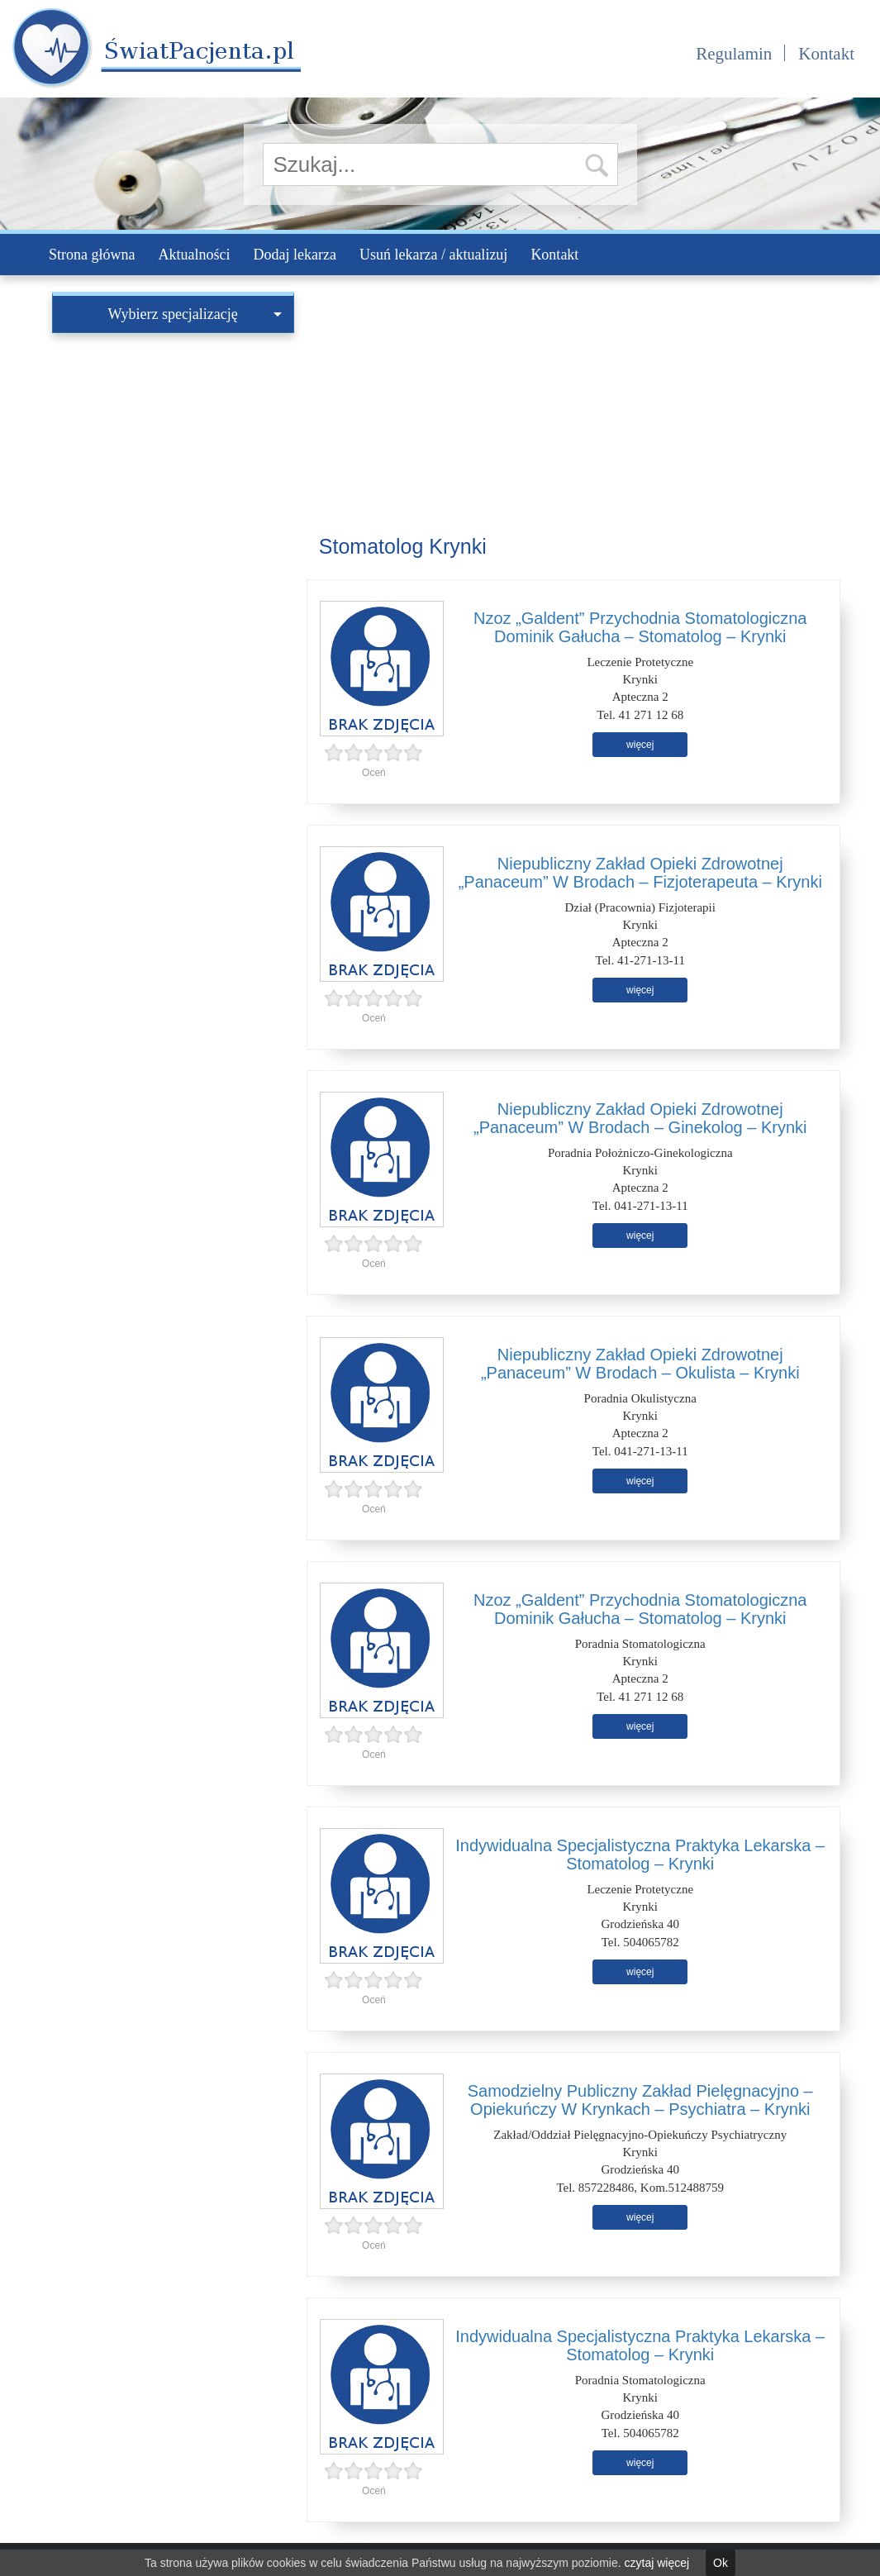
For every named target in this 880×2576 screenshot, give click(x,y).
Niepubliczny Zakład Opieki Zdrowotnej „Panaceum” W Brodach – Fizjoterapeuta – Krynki (640, 873)
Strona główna (92, 254)
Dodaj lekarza (294, 254)
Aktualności (194, 254)
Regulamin (734, 54)
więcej (640, 744)
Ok (720, 2562)
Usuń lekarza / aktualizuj (433, 254)
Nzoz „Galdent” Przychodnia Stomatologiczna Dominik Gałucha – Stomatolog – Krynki (640, 627)
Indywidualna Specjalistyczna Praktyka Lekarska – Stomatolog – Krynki (640, 1854)
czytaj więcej (657, 2562)
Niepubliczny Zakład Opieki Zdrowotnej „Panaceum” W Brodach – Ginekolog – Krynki (640, 1118)
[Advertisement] (173, 444)
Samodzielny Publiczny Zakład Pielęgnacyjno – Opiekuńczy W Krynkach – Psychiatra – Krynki (640, 2100)
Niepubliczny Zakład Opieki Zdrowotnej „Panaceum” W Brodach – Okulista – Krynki (640, 1363)
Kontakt (826, 54)
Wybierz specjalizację (195, 314)
